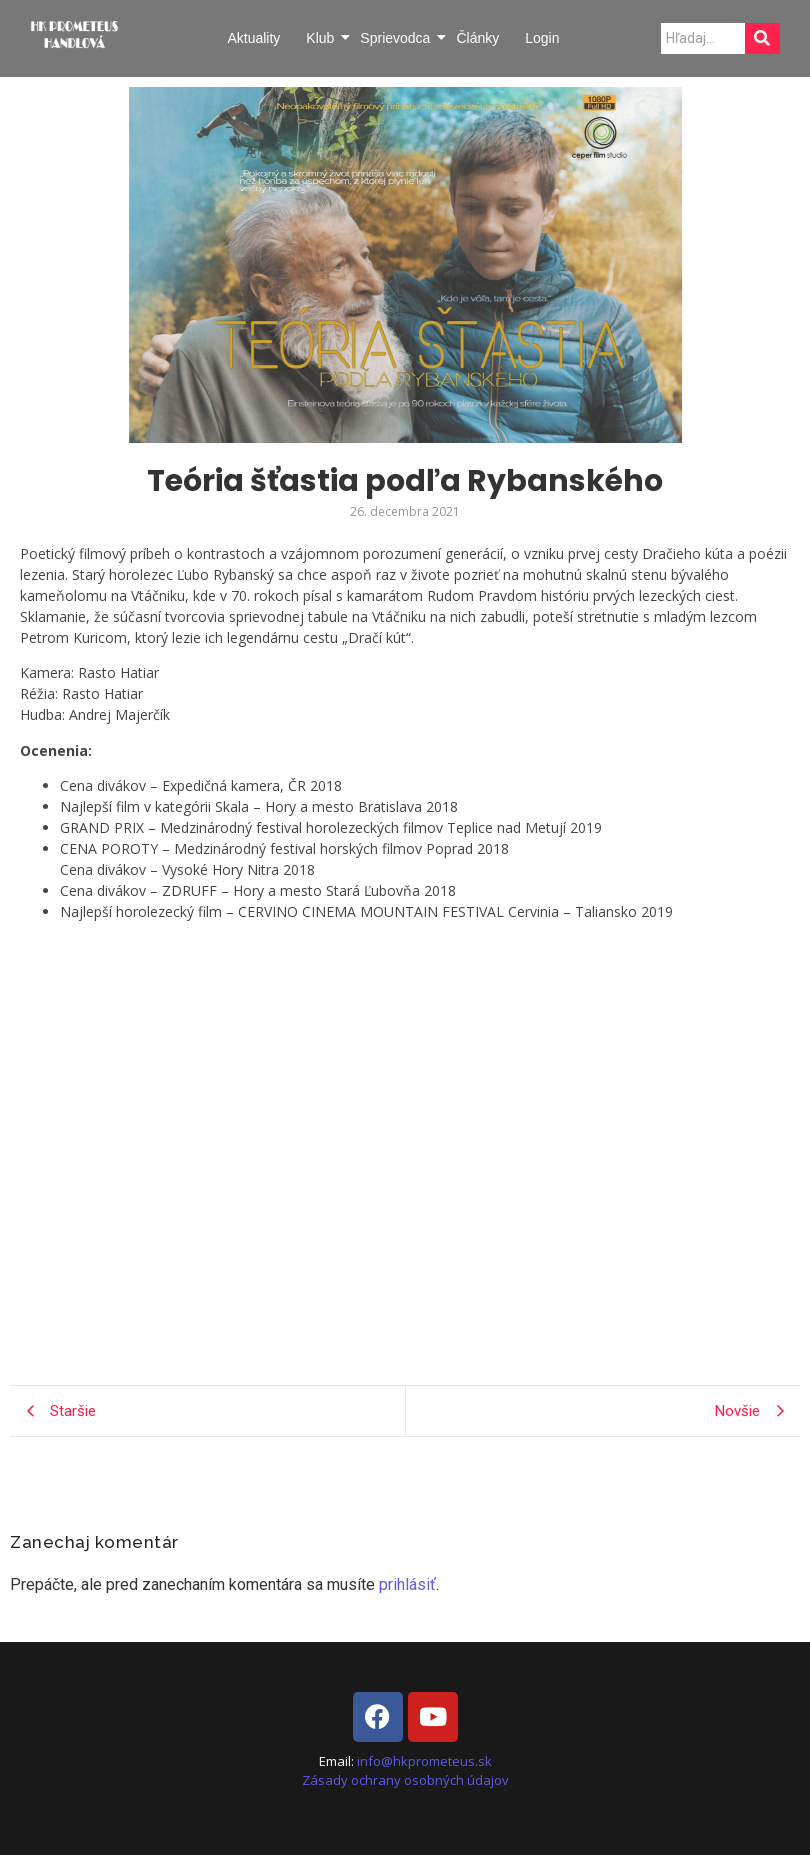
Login (542, 38)
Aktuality (253, 38)
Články (477, 38)
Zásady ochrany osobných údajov (405, 1780)
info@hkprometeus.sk (424, 1761)
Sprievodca (396, 38)
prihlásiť (407, 1584)
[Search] (703, 38)
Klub (321, 38)
